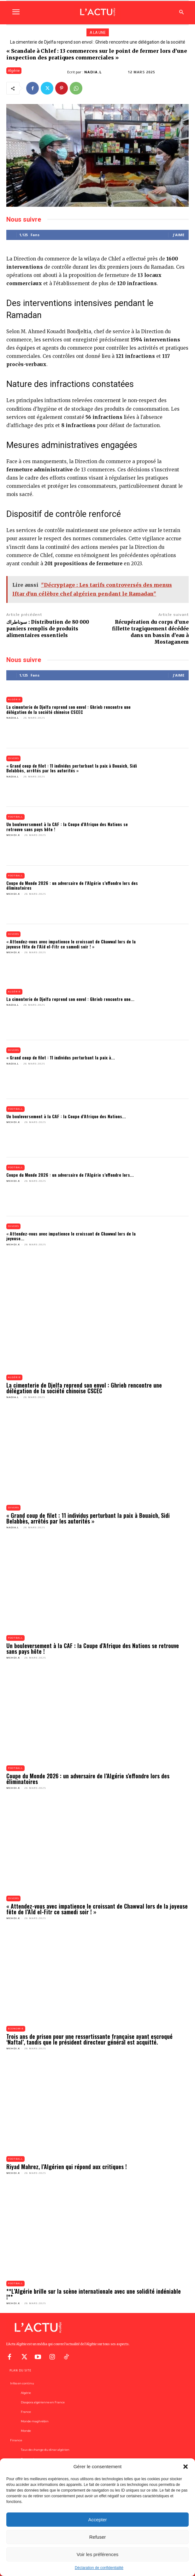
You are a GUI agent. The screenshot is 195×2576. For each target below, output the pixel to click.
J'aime (178, 234)
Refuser (97, 2537)
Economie (16, 2028)
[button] (185, 2466)
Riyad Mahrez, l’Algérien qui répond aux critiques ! (66, 2166)
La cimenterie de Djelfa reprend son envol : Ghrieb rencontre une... (70, 999)
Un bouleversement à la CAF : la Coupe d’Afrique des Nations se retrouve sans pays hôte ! (67, 826)
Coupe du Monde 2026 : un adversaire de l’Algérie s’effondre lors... (70, 1174)
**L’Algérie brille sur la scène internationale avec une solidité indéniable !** (93, 2294)
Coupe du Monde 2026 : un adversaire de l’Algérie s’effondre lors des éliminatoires (72, 885)
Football (15, 816)
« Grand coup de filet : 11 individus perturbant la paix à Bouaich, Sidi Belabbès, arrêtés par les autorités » (71, 768)
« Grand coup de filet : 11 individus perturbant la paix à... (60, 1057)
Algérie (13, 70)
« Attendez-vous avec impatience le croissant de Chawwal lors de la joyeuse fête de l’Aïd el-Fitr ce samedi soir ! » (71, 943)
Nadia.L (93, 72)
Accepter (97, 2519)
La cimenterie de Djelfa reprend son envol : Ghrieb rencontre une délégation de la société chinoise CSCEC (68, 709)
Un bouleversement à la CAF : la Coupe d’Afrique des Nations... (66, 1116)
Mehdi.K (13, 835)
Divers (13, 758)
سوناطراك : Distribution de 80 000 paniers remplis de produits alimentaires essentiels (47, 628)
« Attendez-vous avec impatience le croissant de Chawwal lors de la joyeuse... (71, 1236)
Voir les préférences (98, 2554)
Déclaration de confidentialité (99, 2568)
